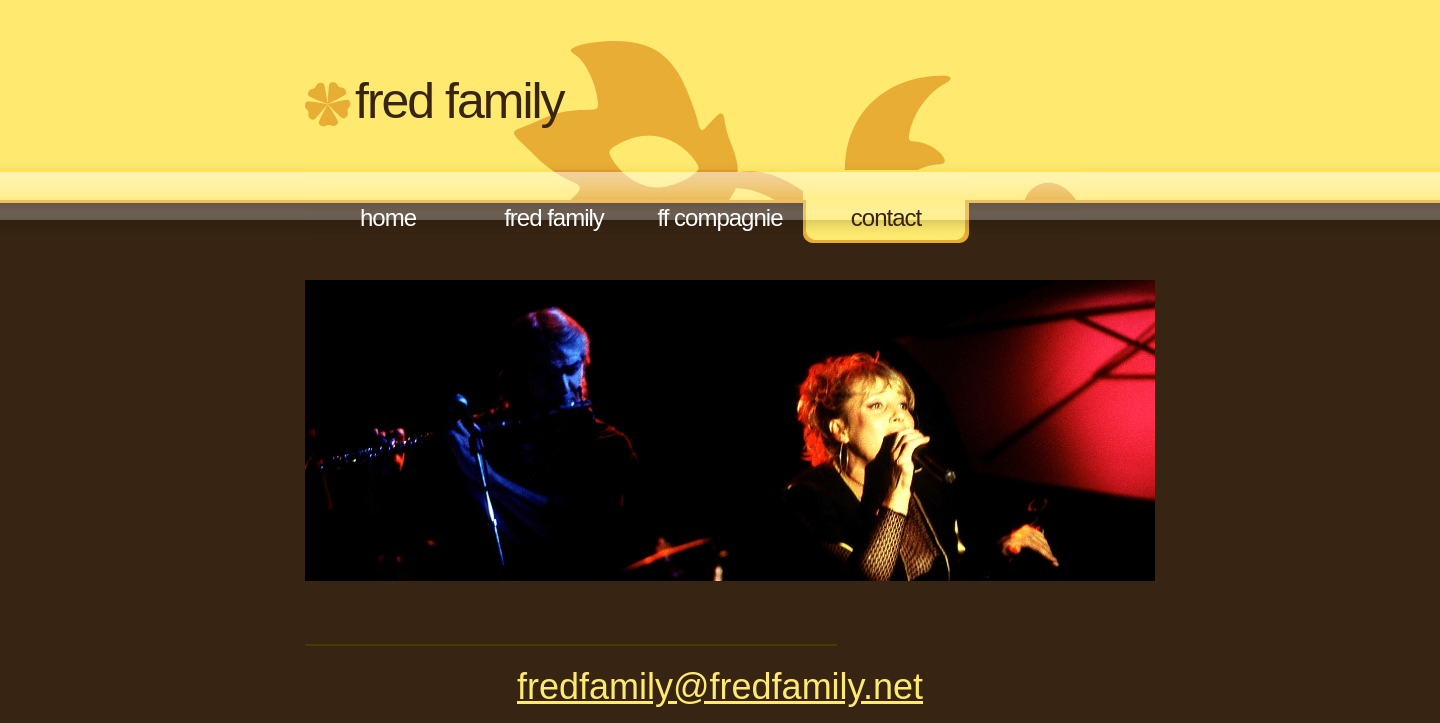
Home (388, 217)
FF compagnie (720, 217)
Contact (886, 217)
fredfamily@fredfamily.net (720, 686)
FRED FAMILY (459, 101)
